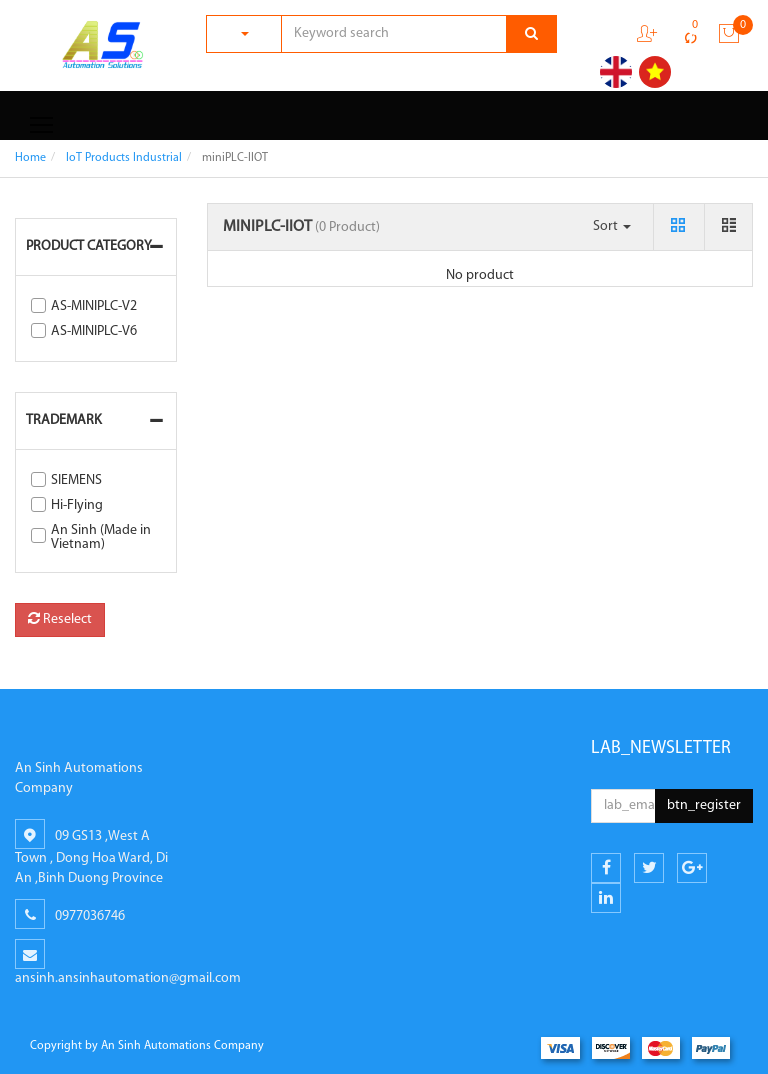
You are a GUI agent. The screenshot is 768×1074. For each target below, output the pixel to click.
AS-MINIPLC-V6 (94, 331)
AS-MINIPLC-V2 (94, 306)
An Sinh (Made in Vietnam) (101, 537)
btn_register (704, 805)
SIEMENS (76, 480)
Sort (612, 226)
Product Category (89, 246)
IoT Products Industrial (124, 158)
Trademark (64, 420)
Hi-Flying (77, 505)
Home (30, 158)
